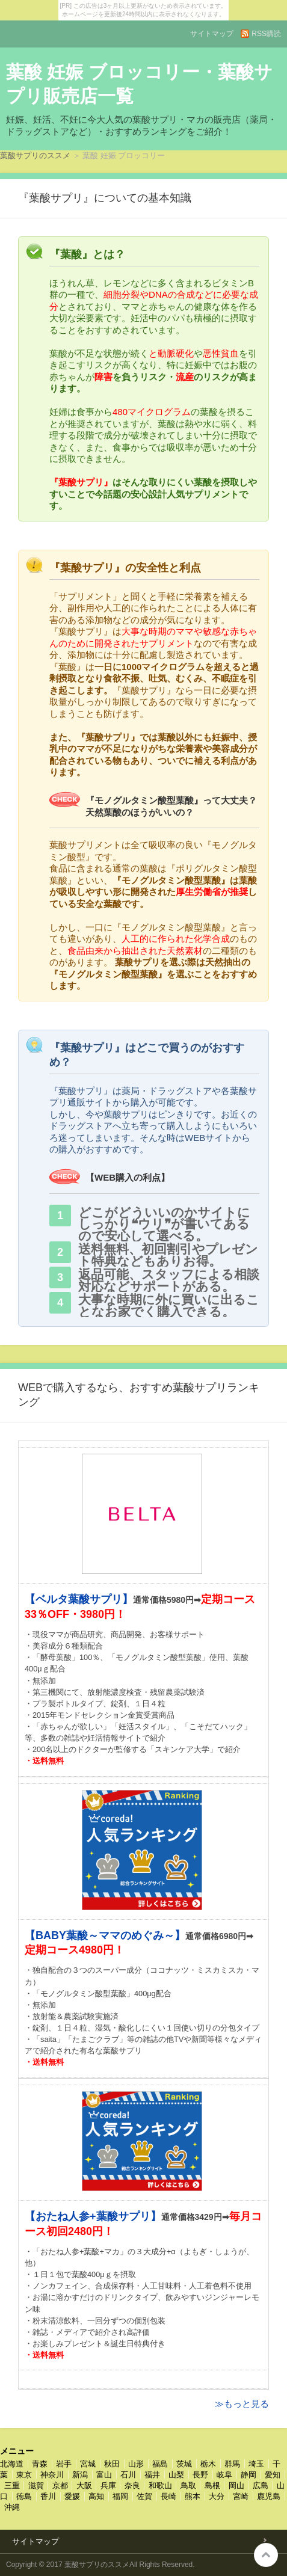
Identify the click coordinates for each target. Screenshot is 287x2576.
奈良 (132, 2485)
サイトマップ (211, 33)
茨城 (184, 2463)
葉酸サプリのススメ (35, 155)
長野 (200, 2474)
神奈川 (52, 2474)
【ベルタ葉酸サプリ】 (79, 1599)
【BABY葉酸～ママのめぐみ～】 (105, 1935)
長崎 (168, 2496)
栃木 (208, 2463)
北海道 (11, 2463)
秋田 (112, 2463)
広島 (260, 2485)
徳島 (24, 2496)
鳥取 (188, 2485)
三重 (12, 2485)
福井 (152, 2474)
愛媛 (72, 2496)
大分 (216, 2496)
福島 (160, 2463)
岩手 (64, 2463)
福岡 (120, 2496)
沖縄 (12, 2507)
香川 (48, 2496)
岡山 (236, 2485)
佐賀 (144, 2496)
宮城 (88, 2463)
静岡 (248, 2474)
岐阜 (224, 2474)
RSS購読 (266, 33)
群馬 (232, 2463)
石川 (128, 2474)
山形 (136, 2463)
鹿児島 (268, 2496)
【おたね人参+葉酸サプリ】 (93, 2216)
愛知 (272, 2474)
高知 (96, 2496)
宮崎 (240, 2496)
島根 (212, 2485)
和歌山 (160, 2485)
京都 (60, 2485)
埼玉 (256, 2463)
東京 (24, 2474)
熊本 (192, 2496)
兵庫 (108, 2485)
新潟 (80, 2474)
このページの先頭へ (266, 2555)
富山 (104, 2474)
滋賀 (36, 2485)
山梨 (176, 2474)
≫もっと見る (242, 2404)
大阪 (84, 2485)
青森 (40, 2463)
